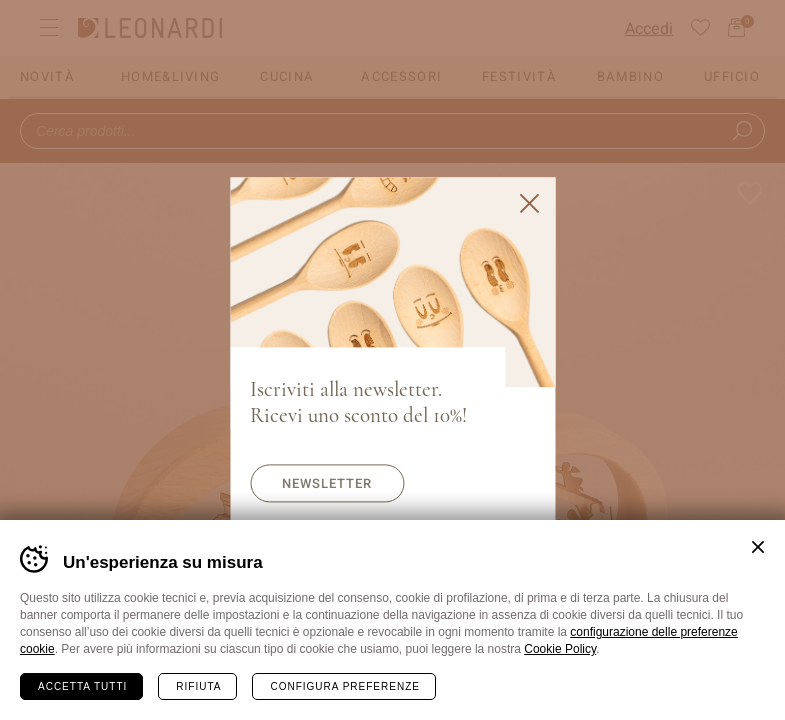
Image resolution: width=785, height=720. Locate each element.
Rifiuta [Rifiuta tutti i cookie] (198, 686)
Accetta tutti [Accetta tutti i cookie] (82, 686)
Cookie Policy (560, 649)
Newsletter (327, 483)
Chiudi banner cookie (758, 547)
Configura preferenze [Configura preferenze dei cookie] (344, 686)
